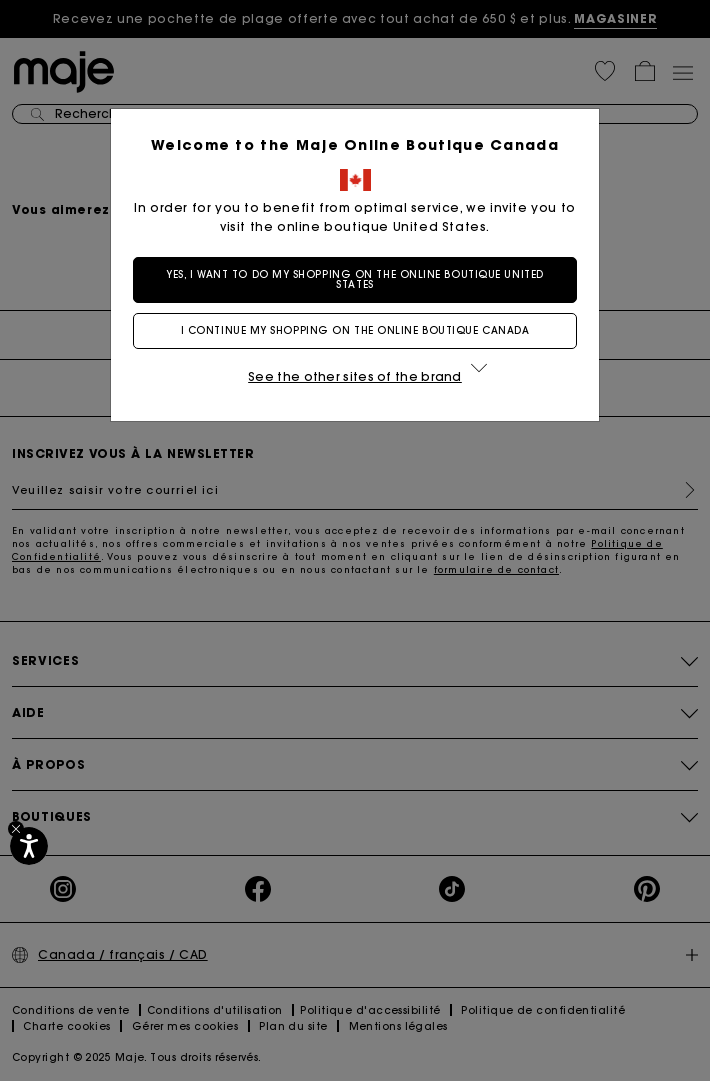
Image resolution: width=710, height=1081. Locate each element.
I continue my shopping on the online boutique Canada (355, 330)
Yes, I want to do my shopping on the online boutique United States (354, 279)
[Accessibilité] (29, 846)
